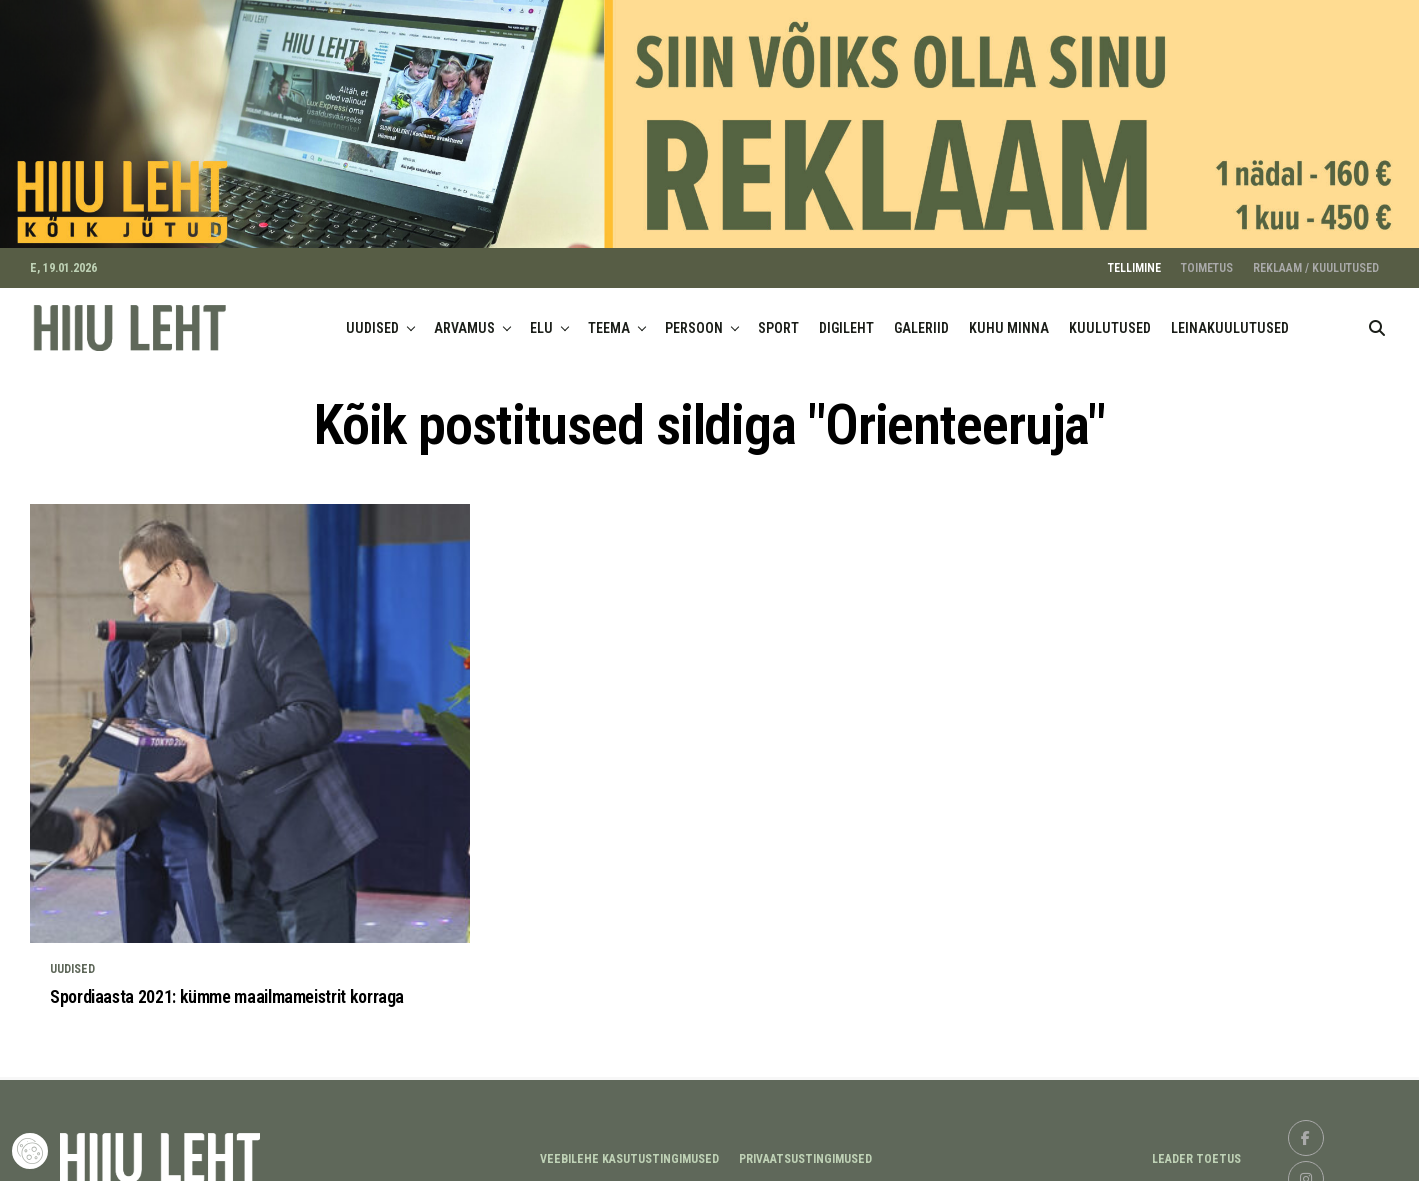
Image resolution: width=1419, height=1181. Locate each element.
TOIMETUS (1207, 259)
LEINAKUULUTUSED (1230, 319)
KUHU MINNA (1009, 319)
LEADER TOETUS (1196, 1150)
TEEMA (609, 319)
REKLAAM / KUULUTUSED (1316, 259)
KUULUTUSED (1110, 319)
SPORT (778, 319)
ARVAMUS (464, 319)
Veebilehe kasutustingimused (629, 1150)
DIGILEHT (846, 319)
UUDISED (372, 319)
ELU (541, 319)
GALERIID (921, 319)
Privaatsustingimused (805, 1150)
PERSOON (694, 319)
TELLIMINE (1134, 259)
